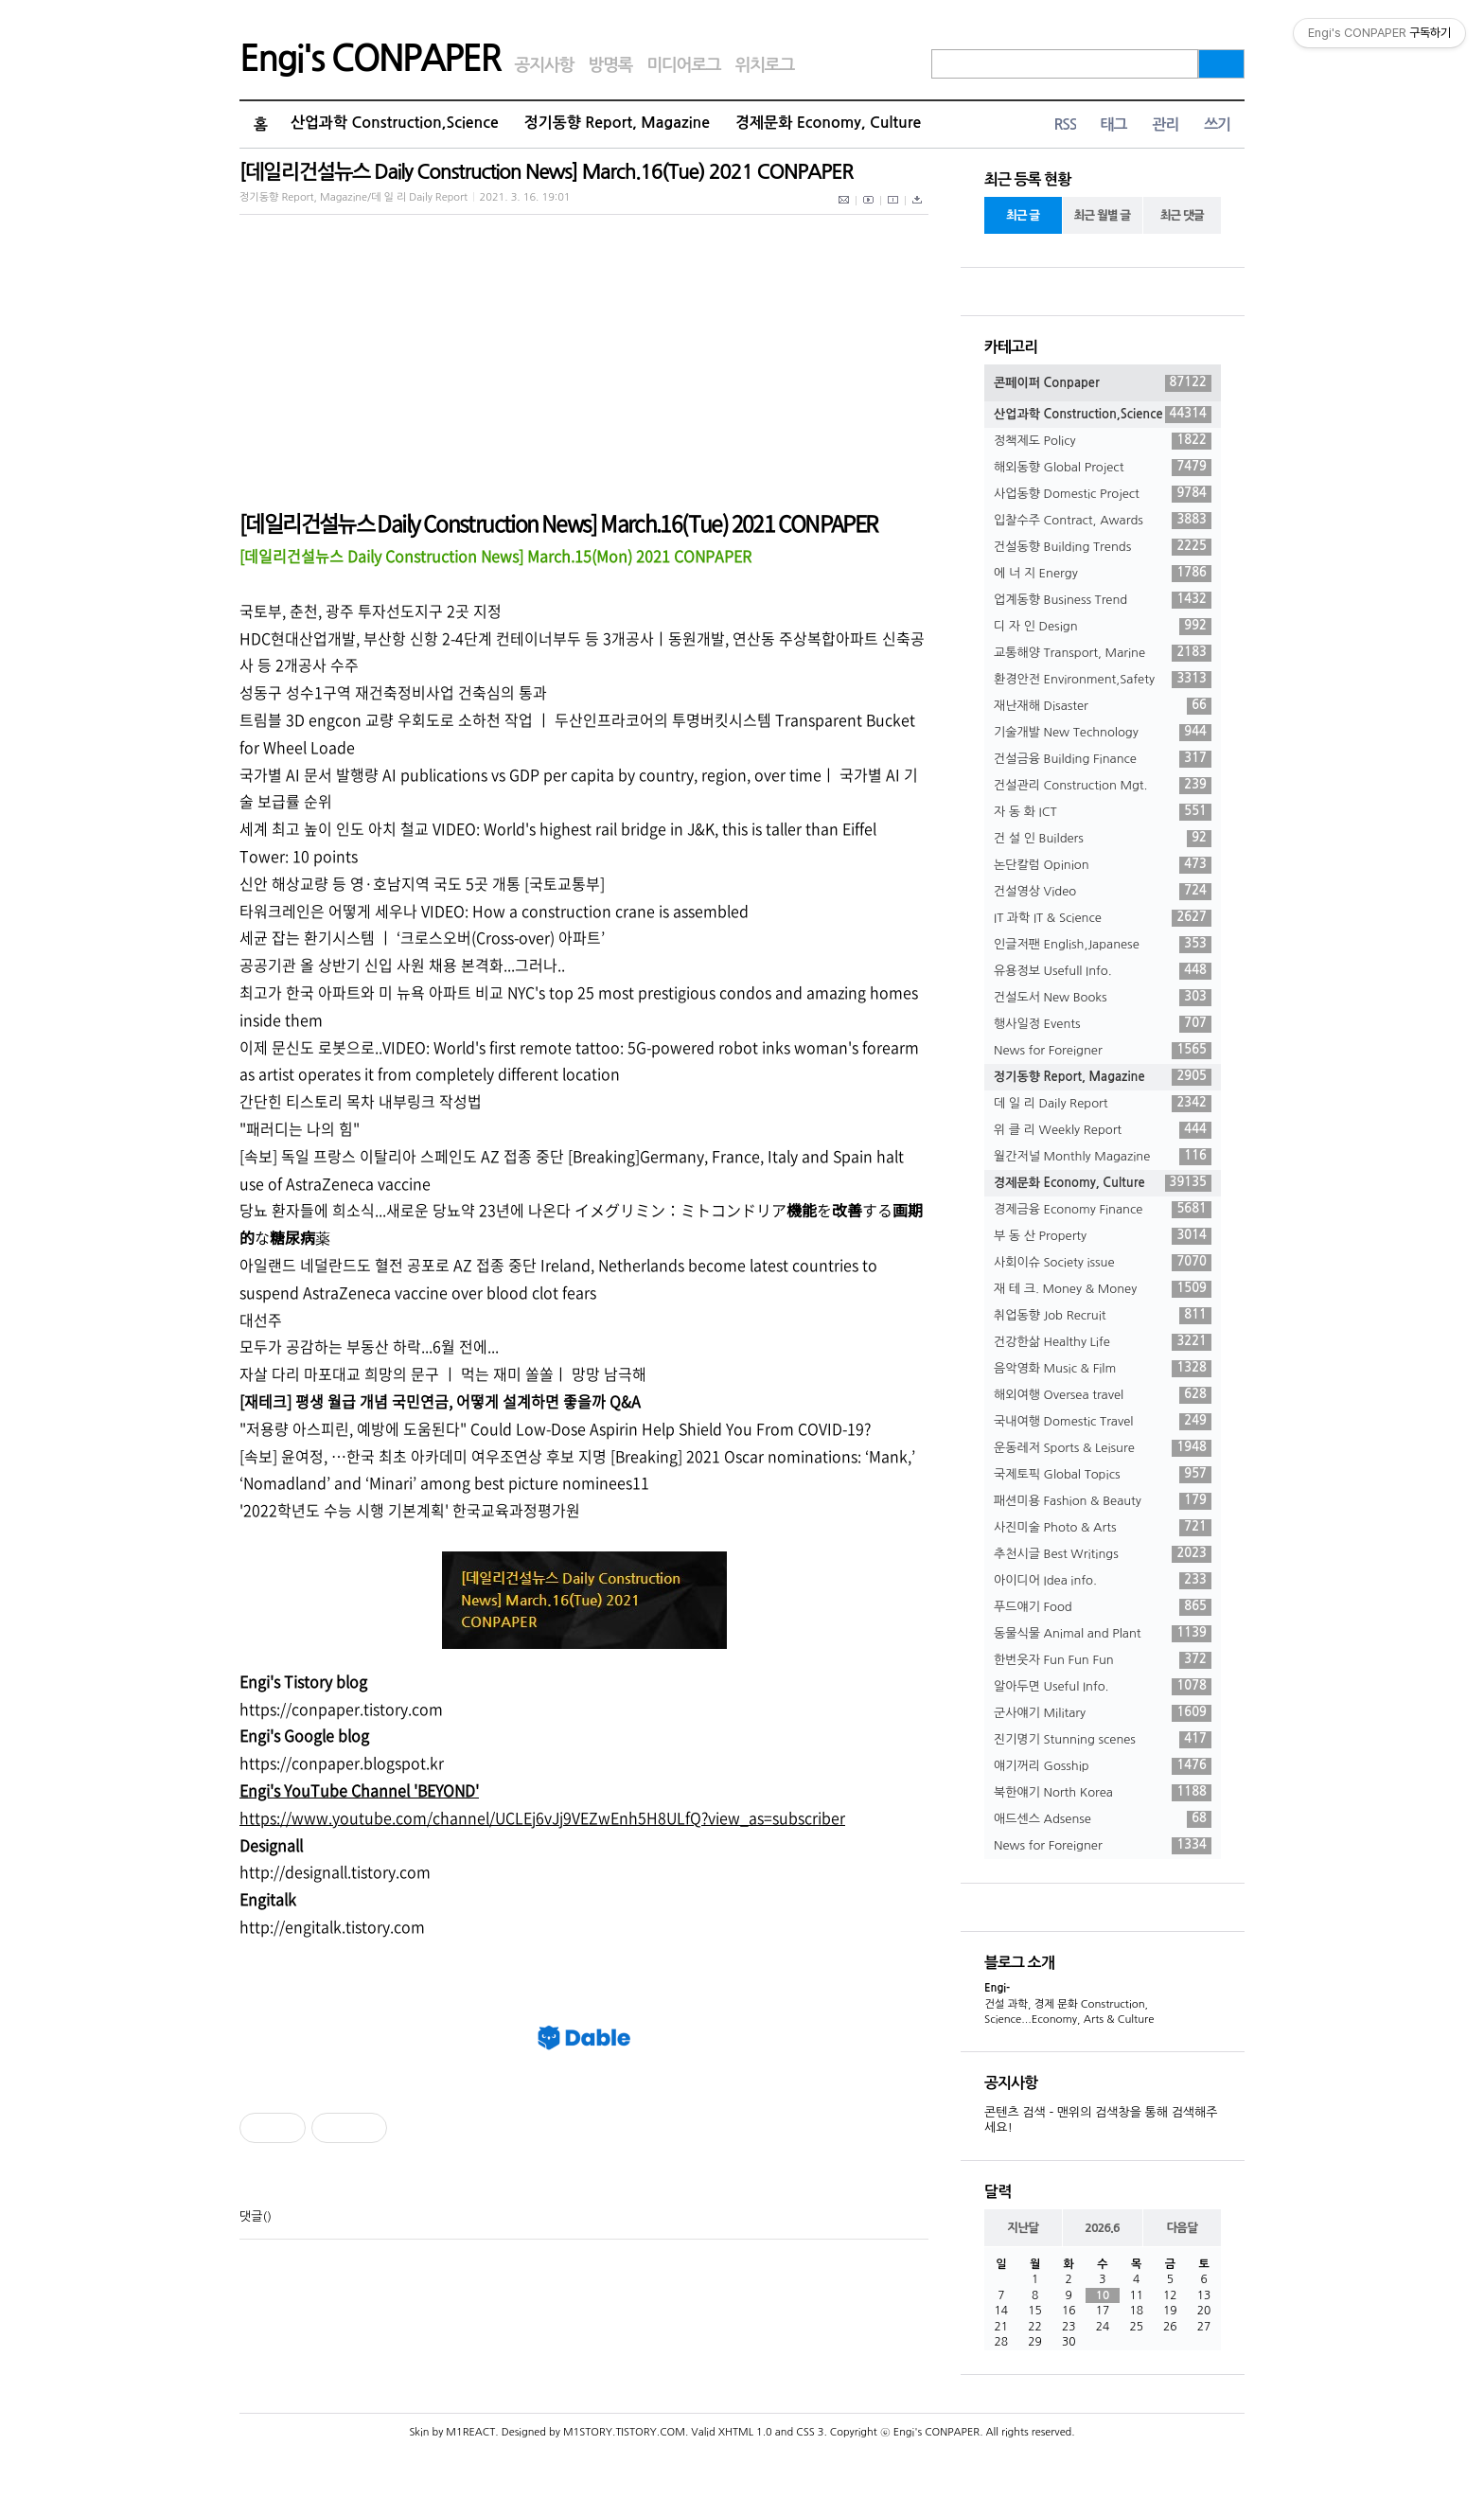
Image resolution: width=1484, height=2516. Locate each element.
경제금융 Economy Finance (1102, 1209)
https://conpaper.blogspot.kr (341, 1762)
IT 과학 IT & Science (1102, 918)
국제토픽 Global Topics (1102, 1474)
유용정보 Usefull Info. (1102, 971)
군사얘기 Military (1102, 1713)
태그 (1113, 124)
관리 (1165, 124)
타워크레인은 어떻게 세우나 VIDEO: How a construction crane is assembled (494, 910)
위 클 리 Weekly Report (1102, 1130)
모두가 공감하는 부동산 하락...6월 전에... (369, 1346)
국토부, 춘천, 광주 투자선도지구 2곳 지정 (370, 610)
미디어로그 (683, 65)
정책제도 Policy (1102, 441)
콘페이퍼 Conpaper (1102, 383)
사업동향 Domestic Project (1102, 494)
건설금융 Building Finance (1102, 759)
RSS (1064, 124)
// (279, 1926)
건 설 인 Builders (1102, 838)
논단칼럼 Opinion (1102, 865)
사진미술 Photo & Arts (1102, 1527)
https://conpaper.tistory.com (341, 1708)
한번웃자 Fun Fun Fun (1102, 1660)
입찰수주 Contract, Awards (1102, 520)
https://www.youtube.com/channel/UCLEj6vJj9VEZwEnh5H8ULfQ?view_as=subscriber (542, 1817)
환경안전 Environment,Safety (1102, 679)
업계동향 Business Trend (1102, 600)
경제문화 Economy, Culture (828, 122)
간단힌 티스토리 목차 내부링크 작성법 (360, 1101)
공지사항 (544, 65)
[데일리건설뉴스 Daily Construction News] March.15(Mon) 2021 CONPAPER (495, 555)
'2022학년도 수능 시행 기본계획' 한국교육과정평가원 (409, 1509)
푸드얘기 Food (1102, 1607)
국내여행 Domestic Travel (1102, 1421)
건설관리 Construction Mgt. (1102, 785)
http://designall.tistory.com (335, 1871)
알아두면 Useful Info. (1102, 1686)
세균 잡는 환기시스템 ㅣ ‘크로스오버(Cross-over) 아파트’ (422, 937)
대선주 (260, 1319)
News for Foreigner (1102, 1050)
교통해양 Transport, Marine (1102, 653)
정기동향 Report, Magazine (617, 122)
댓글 (250, 2216)
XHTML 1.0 (745, 2432)
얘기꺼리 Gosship (1102, 1766)
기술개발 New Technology (1102, 732)
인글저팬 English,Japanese (1102, 944)
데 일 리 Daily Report (1102, 1103)
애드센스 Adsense (1102, 1819)
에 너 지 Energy (1102, 573)
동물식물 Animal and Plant (1102, 1633)
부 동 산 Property (1102, 1236)
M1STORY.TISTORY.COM (624, 2432)
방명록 (610, 65)
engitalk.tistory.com (355, 1926)
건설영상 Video (1102, 891)
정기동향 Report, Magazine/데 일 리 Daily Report (353, 197)
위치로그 (765, 65)
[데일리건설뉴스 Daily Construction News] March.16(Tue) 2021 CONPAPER (546, 172)
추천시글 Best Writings (1102, 1554)
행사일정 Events (1102, 1024)
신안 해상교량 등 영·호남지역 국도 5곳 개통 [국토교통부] (422, 883)
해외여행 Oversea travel (1102, 1395)
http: (256, 1926)
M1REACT (470, 2432)
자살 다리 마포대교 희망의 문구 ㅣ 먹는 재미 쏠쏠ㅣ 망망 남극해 (442, 1373)
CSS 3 (809, 2432)
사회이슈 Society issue (1102, 1262)
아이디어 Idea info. (1102, 1580)
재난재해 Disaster (1102, 706)
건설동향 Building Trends (1102, 547)
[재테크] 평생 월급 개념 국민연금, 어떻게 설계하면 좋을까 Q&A (440, 1401)
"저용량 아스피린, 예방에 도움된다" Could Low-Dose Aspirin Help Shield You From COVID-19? (555, 1428)
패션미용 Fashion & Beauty (1102, 1501)
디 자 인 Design (1102, 626)
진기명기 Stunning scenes (1102, 1739)
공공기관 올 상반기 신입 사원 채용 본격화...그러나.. (402, 964)
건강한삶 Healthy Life (1102, 1342)
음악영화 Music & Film (1102, 1368)
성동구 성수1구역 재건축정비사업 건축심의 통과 (393, 692)
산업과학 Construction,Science (395, 122)
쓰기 (1217, 124)
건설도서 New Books (1102, 997)
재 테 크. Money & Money (1102, 1289)
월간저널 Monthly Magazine (1102, 1156)
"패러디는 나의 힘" (299, 1128)
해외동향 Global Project (1102, 467)
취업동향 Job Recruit (1102, 1315)
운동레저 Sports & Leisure (1102, 1448)
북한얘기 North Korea (1102, 1792)
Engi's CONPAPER (370, 59)
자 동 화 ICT (1102, 812)
